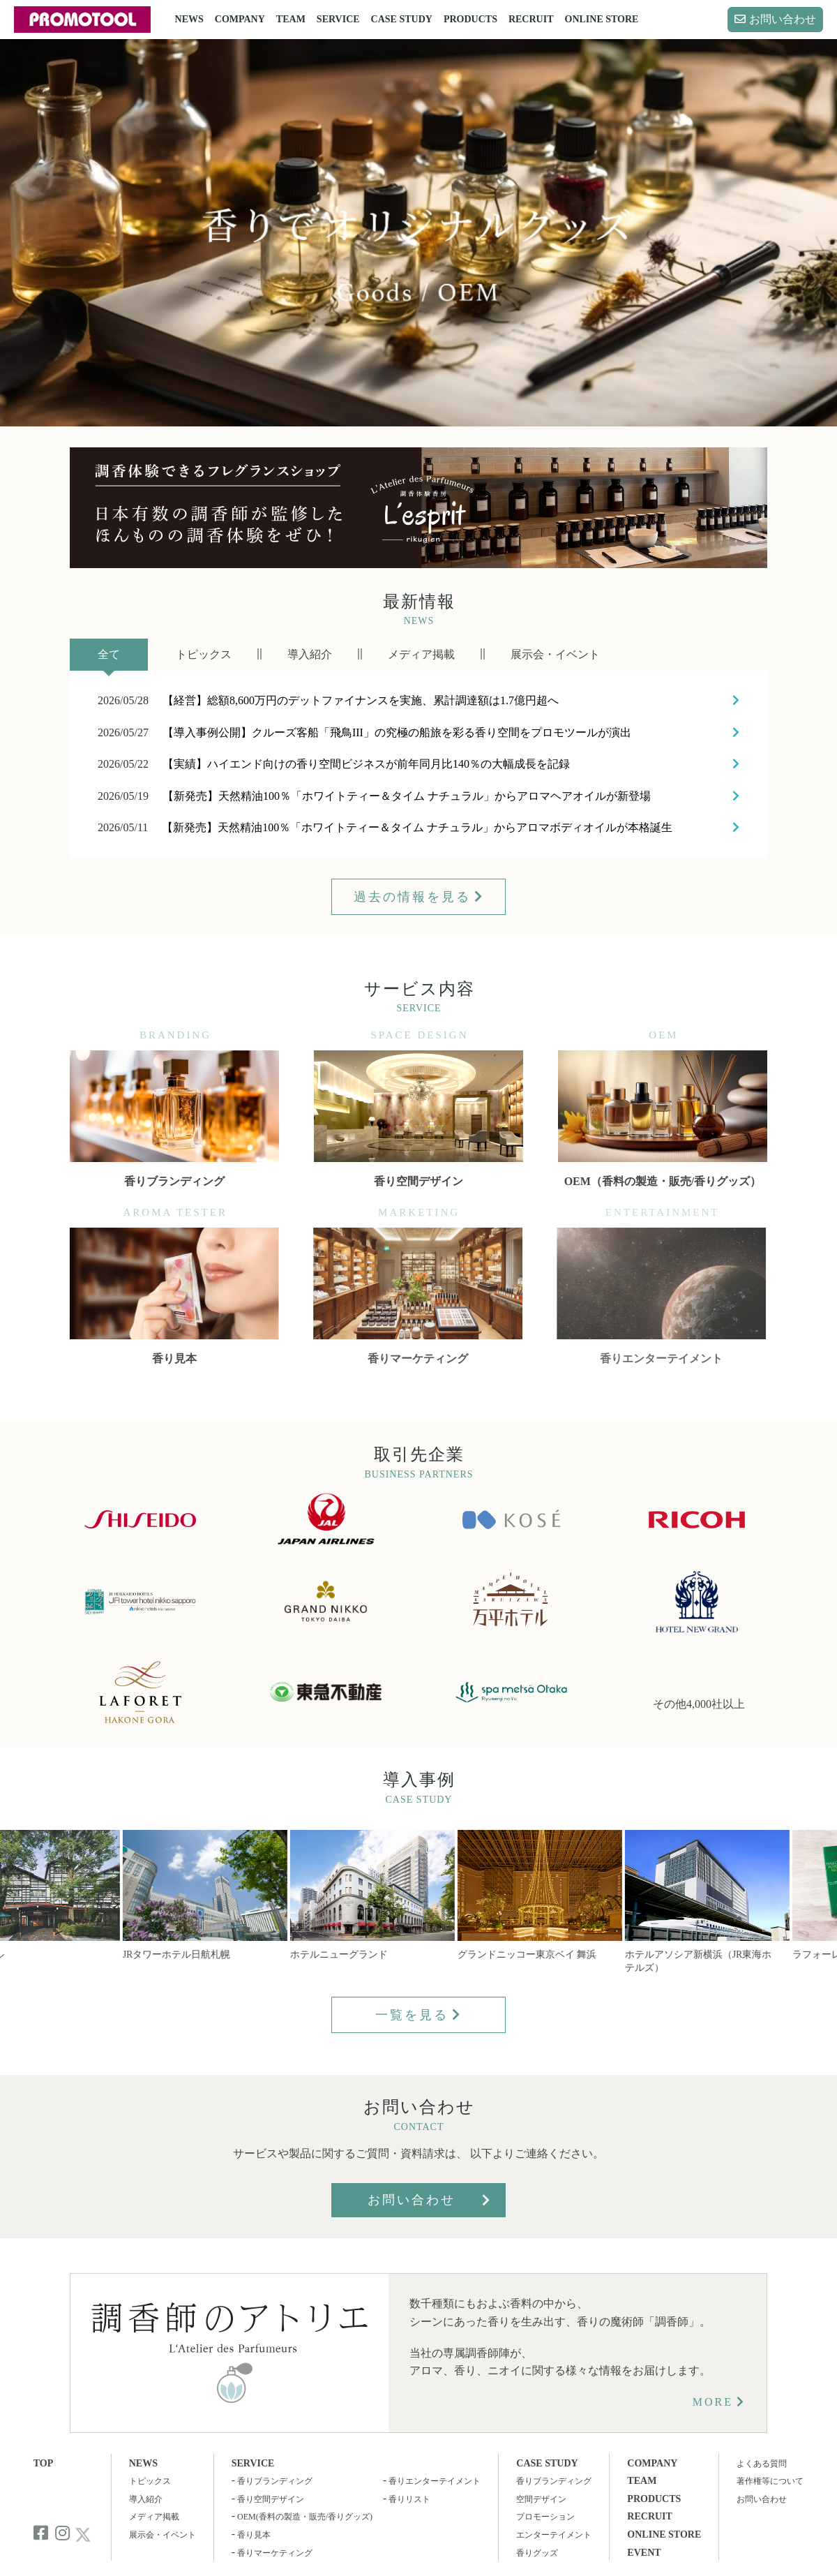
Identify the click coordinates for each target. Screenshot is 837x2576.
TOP (43, 2463)
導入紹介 (146, 2499)
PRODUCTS (470, 19)
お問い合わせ (782, 19)
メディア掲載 (154, 2517)
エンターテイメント (553, 2535)
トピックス (150, 2481)
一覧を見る (411, 2015)
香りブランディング (274, 2481)
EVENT (644, 2552)
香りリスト (409, 2499)
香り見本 (254, 2535)
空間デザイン (541, 2499)
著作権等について (770, 2481)
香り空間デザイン (270, 2499)
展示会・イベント (162, 2535)
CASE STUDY (401, 19)
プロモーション (545, 2517)
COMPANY (240, 19)
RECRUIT (531, 19)
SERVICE (338, 19)
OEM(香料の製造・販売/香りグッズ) (304, 2517)
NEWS (189, 19)
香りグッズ (537, 2553)
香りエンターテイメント (435, 2481)
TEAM (291, 19)
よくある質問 (762, 2464)
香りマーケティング (274, 2553)
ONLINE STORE (602, 19)
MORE (713, 2402)
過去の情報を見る (412, 897)
